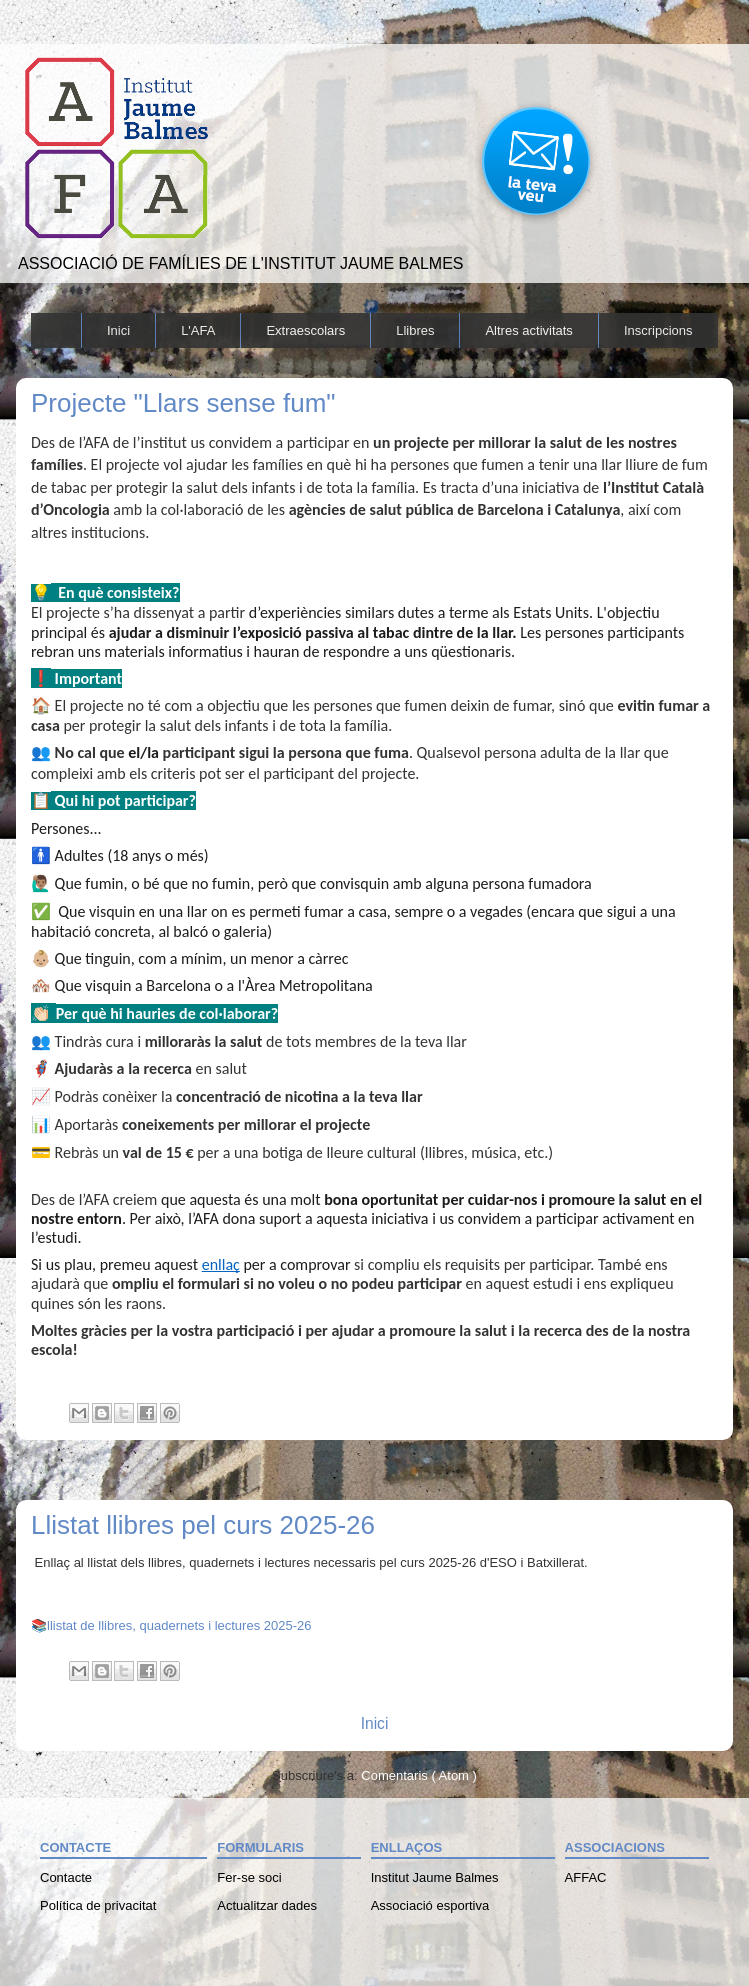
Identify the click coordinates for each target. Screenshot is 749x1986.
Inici (118, 330)
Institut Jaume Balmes (435, 1877)
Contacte (66, 1877)
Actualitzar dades (267, 1905)
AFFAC (586, 1877)
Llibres (415, 330)
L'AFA (198, 330)
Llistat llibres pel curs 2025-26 (203, 1525)
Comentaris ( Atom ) (419, 1775)
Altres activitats (528, 330)
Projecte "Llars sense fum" (183, 403)
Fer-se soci (249, 1877)
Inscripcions (658, 330)
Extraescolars (305, 330)
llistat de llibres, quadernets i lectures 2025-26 (179, 1625)
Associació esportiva (430, 1905)
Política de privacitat (98, 1905)
